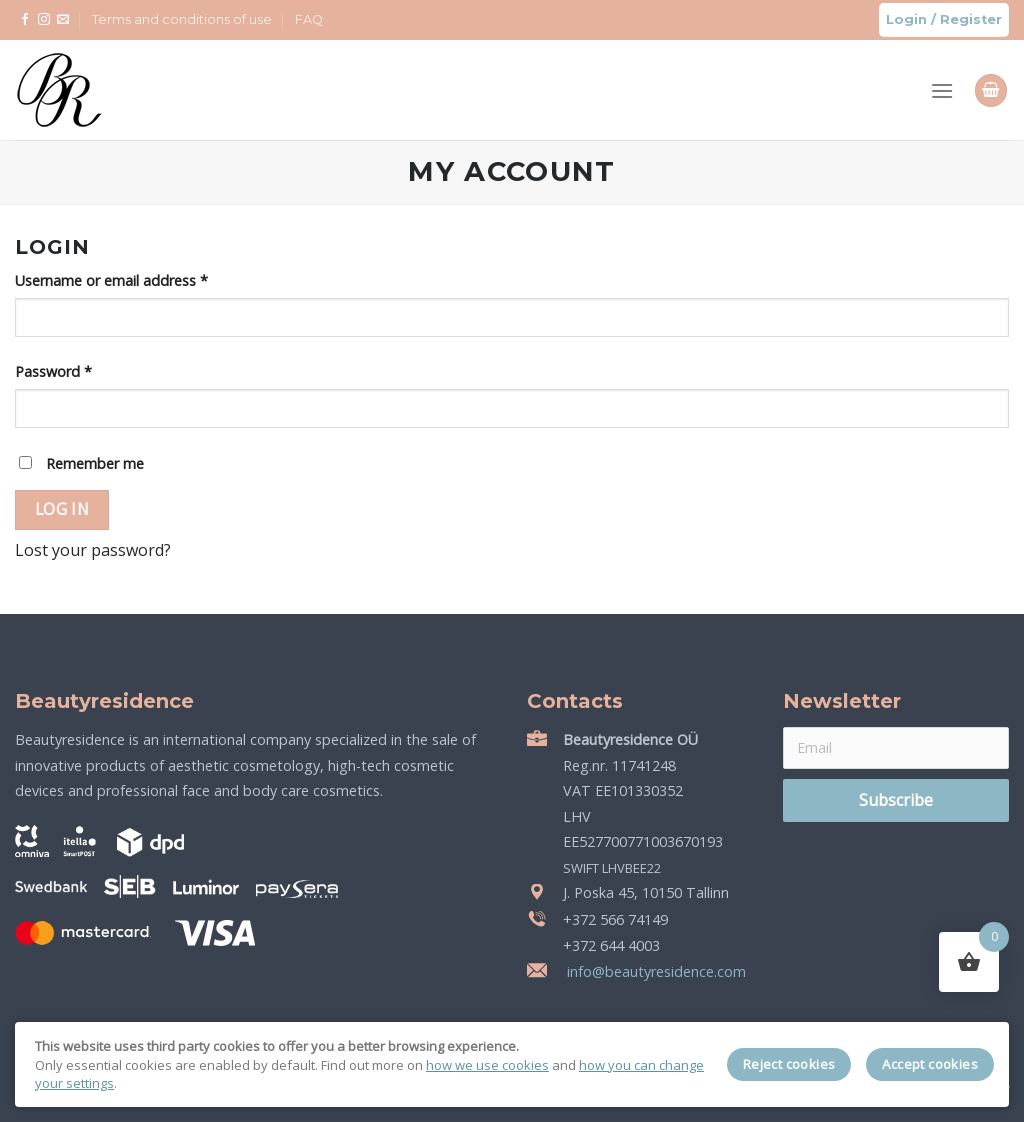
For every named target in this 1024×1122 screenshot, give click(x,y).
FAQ (309, 19)
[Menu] (942, 90)
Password (53, 371)
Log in (62, 509)
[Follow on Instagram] (44, 20)
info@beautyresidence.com (654, 971)
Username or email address (111, 280)
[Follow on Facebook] (25, 20)
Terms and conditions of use (182, 19)
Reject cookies (789, 1064)
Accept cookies (930, 1064)
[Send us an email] (63, 20)
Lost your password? (93, 550)
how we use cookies (487, 1065)
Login (906, 19)
